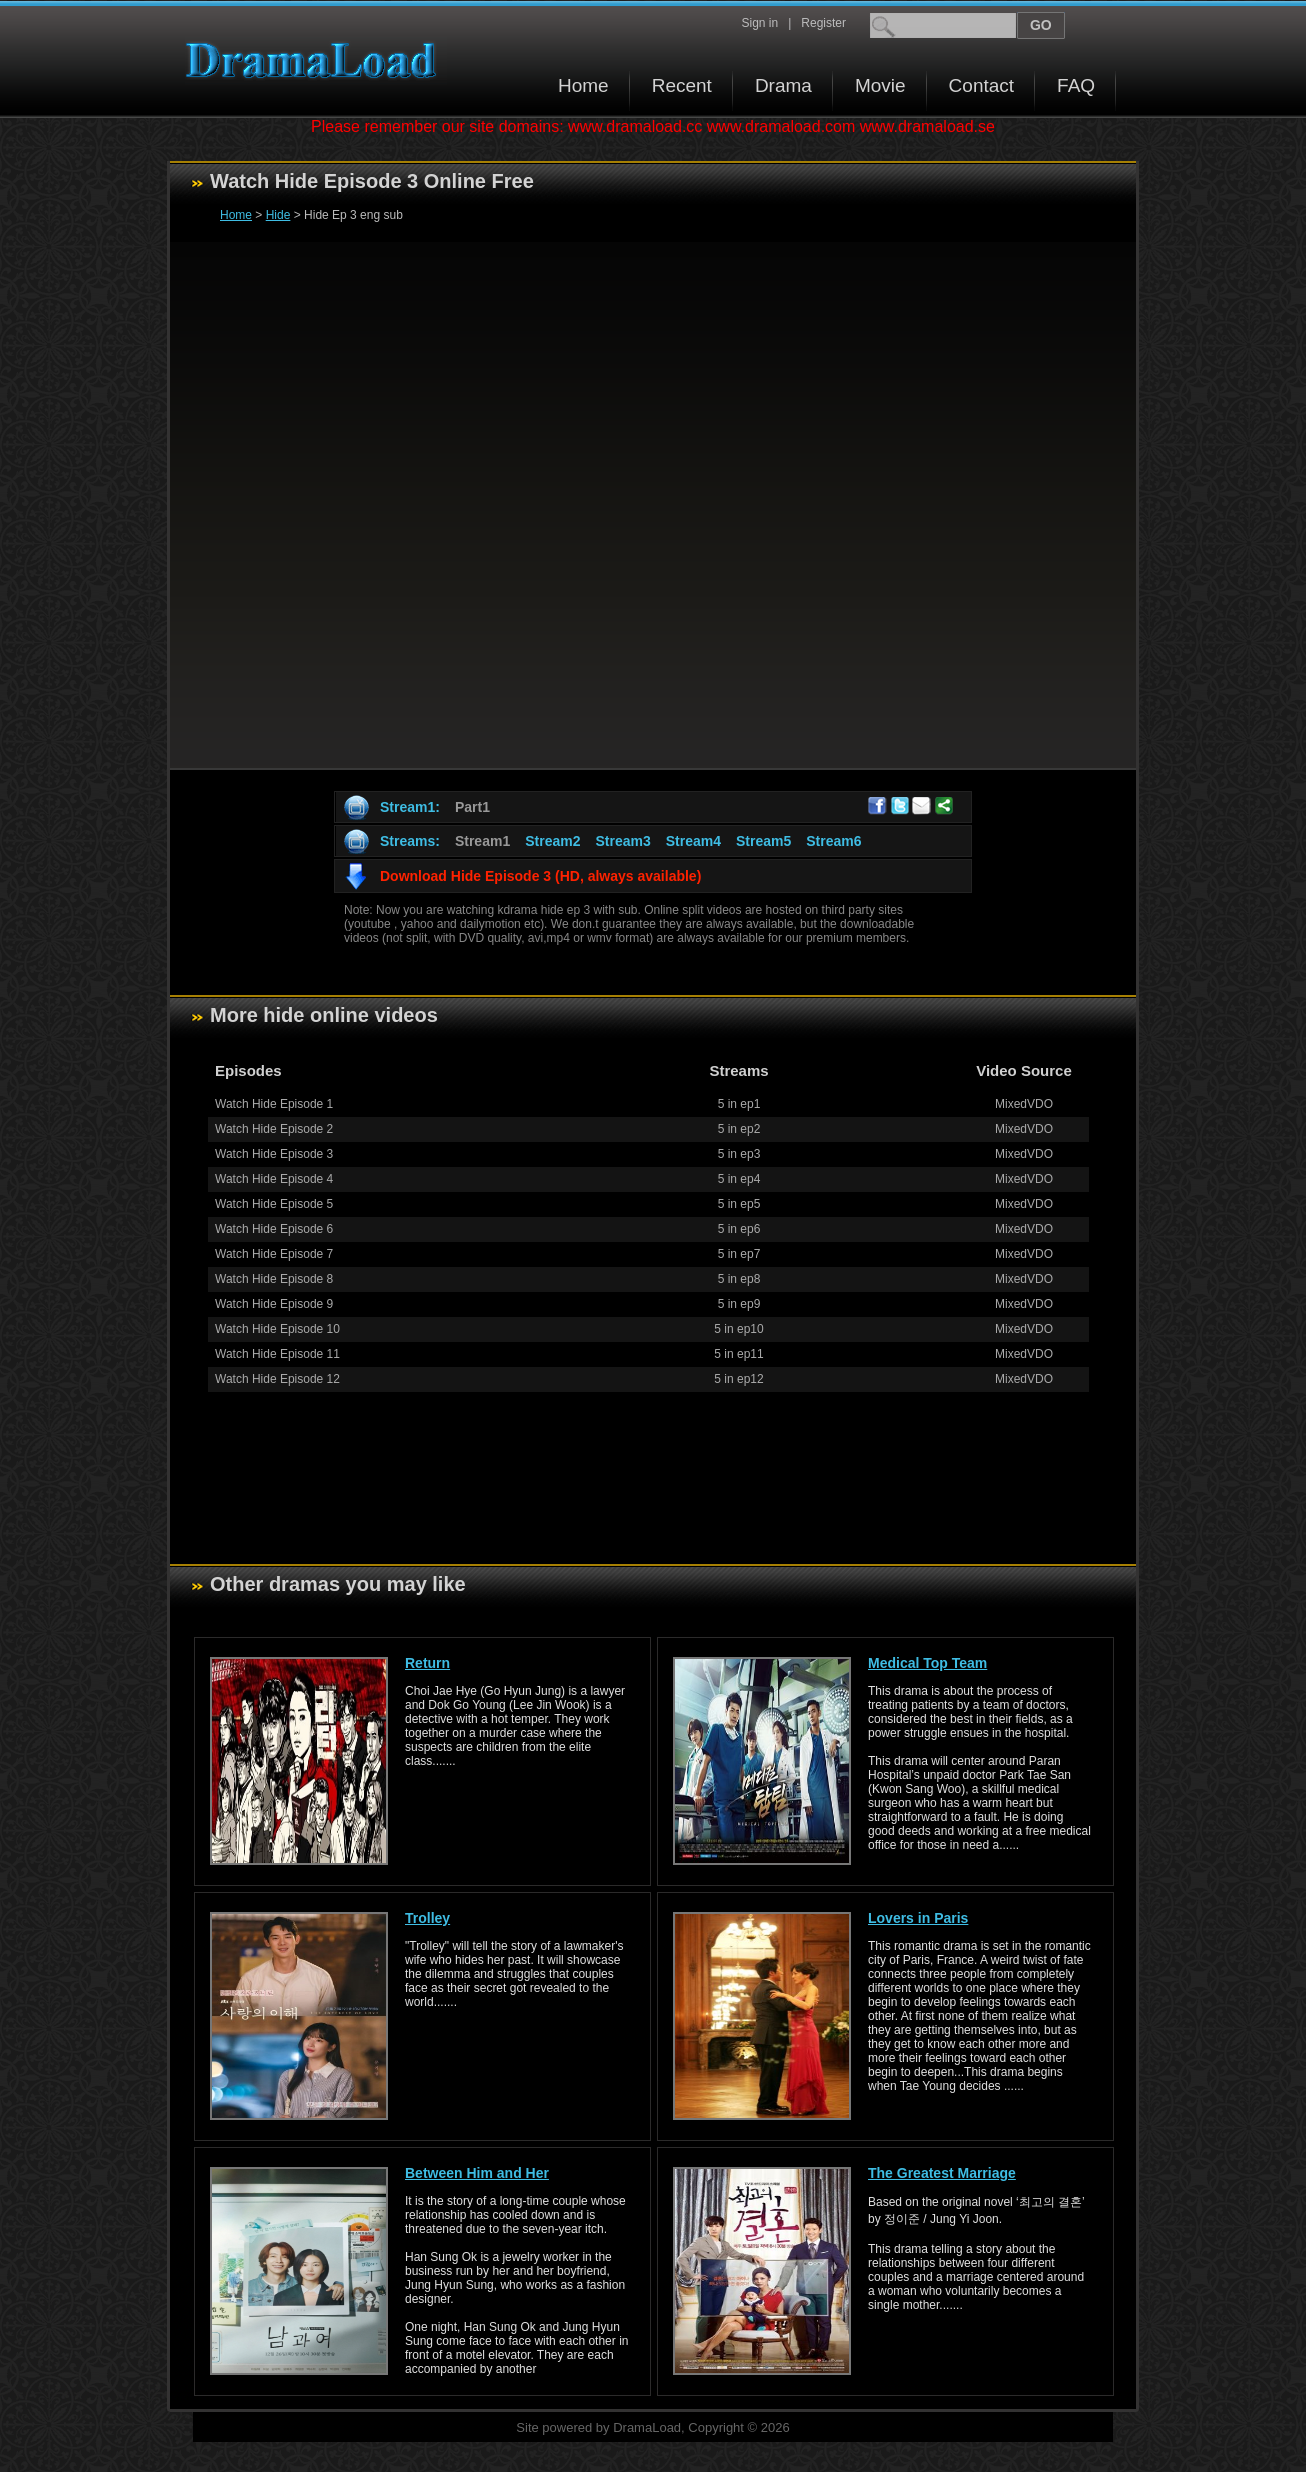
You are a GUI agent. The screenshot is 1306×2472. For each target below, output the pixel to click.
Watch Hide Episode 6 (274, 1229)
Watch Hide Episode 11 (277, 1354)
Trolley (427, 1918)
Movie (880, 85)
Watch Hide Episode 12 (277, 1379)
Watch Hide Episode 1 (274, 1104)
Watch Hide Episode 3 (274, 1154)
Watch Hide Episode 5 (274, 1204)
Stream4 (693, 841)
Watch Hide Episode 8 (274, 1279)
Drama (783, 85)
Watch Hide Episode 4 (274, 1179)
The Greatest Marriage (942, 2173)
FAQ (1076, 85)
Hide (278, 215)
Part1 (472, 807)
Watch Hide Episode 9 (274, 1304)
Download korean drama (316, 60)
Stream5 (763, 841)
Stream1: (410, 807)
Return (427, 1663)
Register (823, 23)
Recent (682, 85)
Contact (981, 85)
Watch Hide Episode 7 (274, 1254)
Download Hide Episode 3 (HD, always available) (540, 876)
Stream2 (552, 841)
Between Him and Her (477, 2173)
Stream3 (622, 841)
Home (583, 85)
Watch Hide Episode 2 (274, 1129)
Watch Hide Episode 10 (277, 1329)
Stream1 (482, 841)
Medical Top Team (927, 1663)
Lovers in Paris (918, 1918)
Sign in (759, 23)
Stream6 (833, 841)
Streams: (410, 841)
